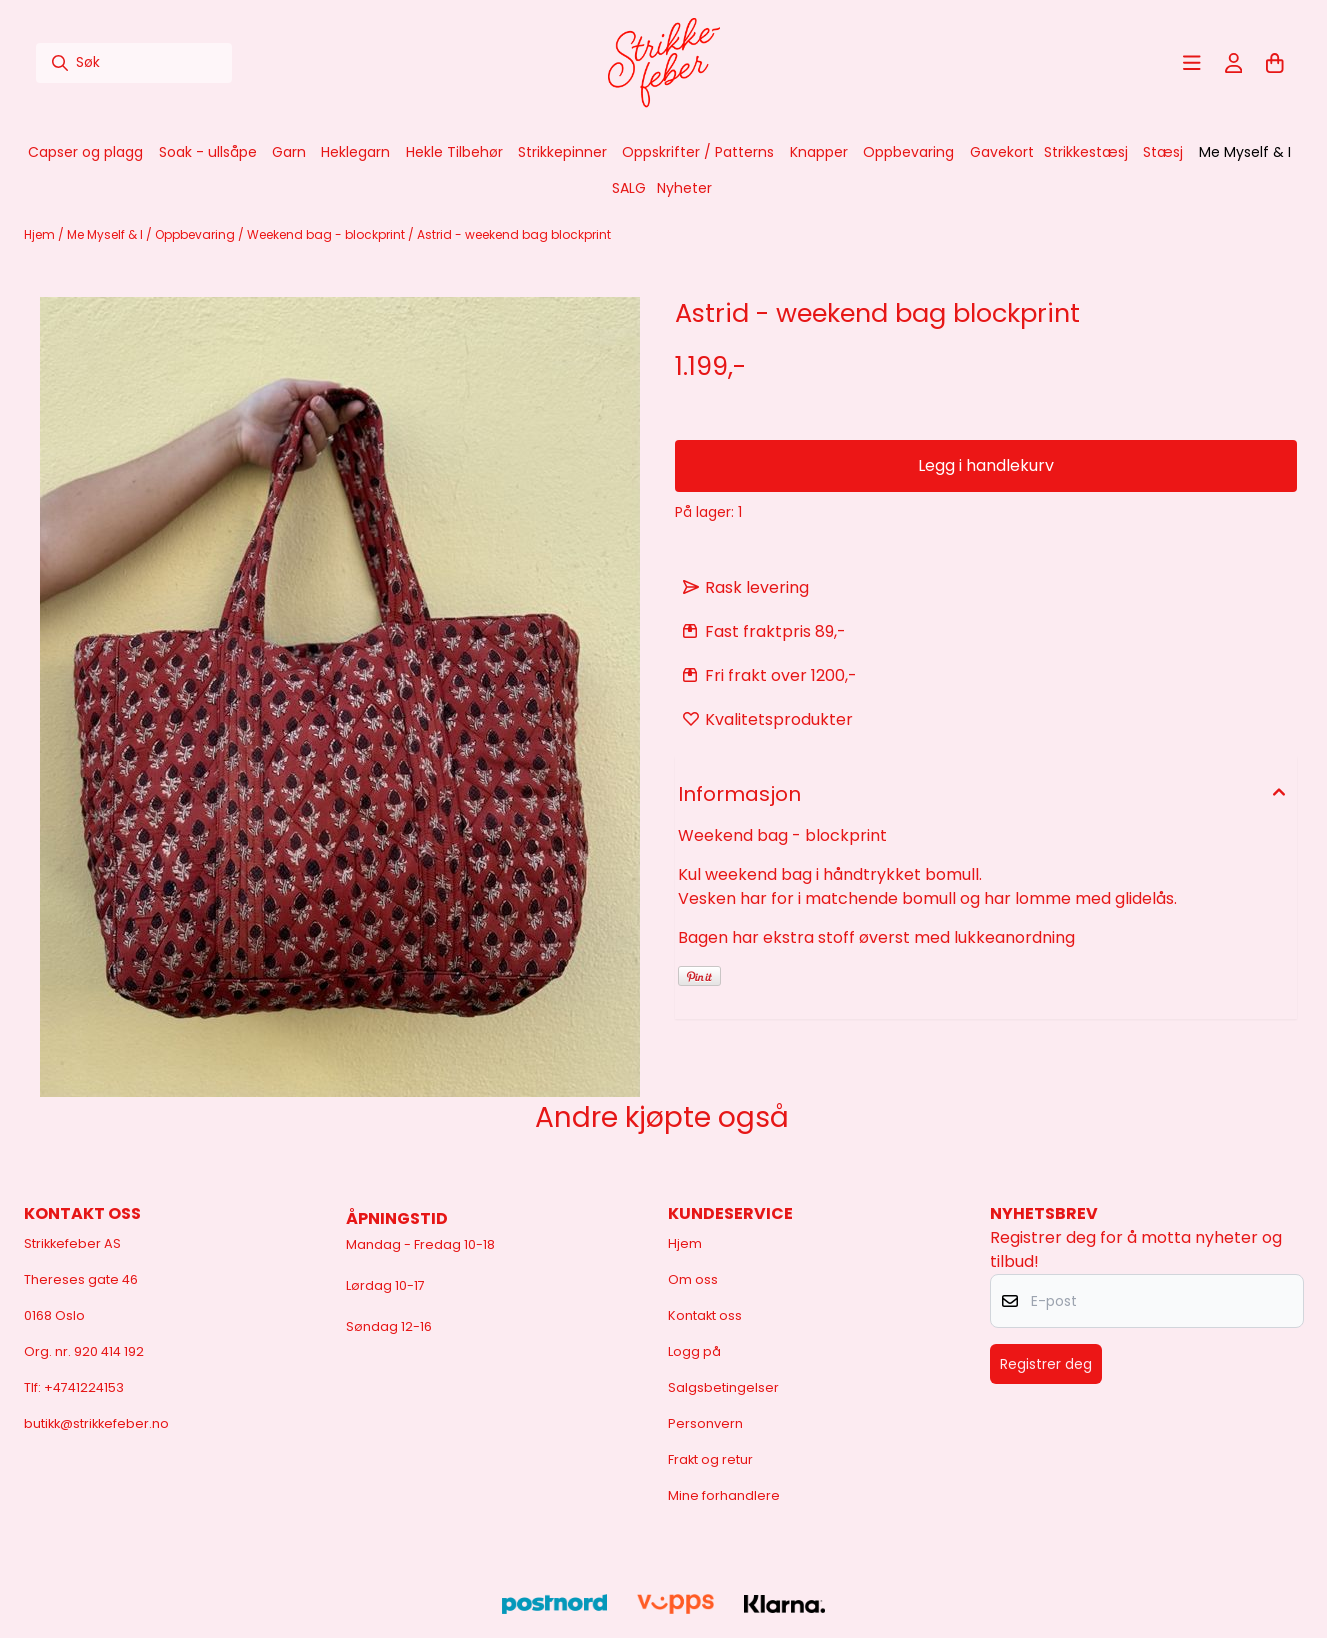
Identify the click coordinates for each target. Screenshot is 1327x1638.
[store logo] (664, 63)
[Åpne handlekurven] (1275, 63)
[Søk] (134, 63)
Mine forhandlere (724, 1495)
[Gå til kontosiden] (1234, 63)
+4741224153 (84, 1387)
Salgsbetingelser (723, 1387)
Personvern (705, 1423)
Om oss (693, 1279)
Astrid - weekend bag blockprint (514, 234)
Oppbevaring (196, 234)
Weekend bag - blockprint (327, 234)
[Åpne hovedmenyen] (1192, 63)
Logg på (694, 1351)
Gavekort (1002, 152)
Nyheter (684, 188)
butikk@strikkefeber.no (96, 1423)
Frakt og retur (710, 1459)
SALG (629, 188)
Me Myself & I (106, 234)
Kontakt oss (705, 1315)
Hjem (41, 234)
